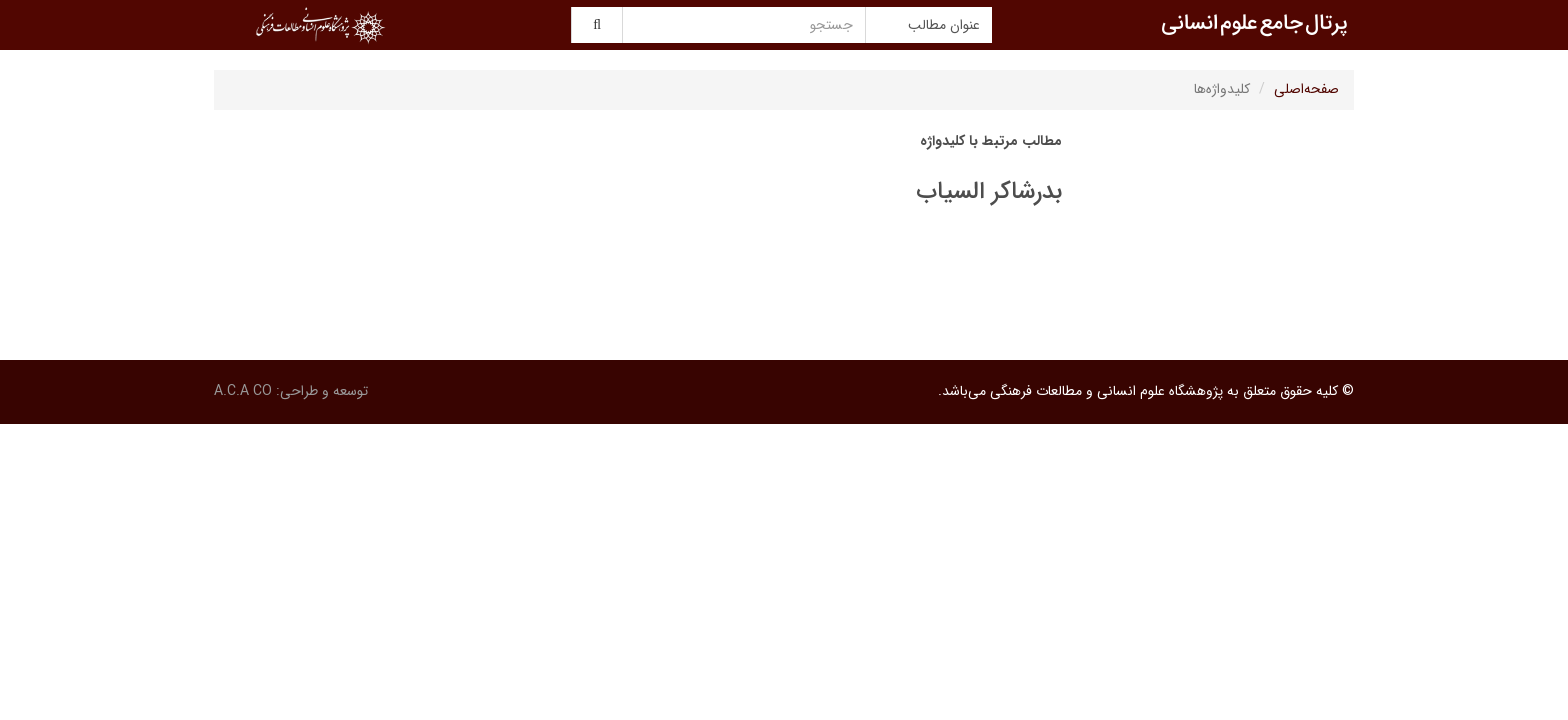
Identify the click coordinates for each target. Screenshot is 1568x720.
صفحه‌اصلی (1306, 89)
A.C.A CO (243, 391)
